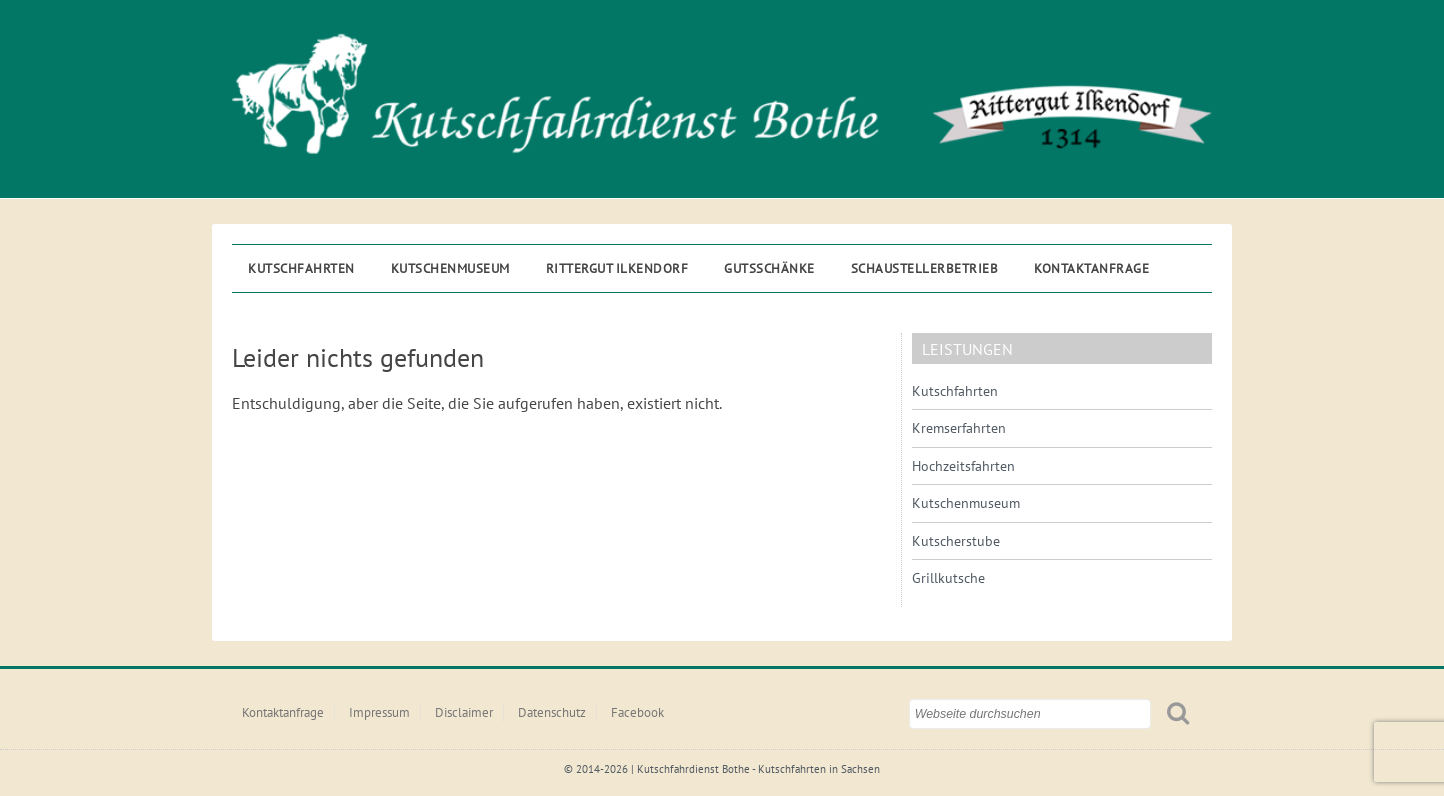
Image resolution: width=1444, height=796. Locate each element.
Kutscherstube (956, 541)
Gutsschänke (769, 268)
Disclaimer (464, 712)
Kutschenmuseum (450, 268)
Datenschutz (552, 712)
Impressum (379, 712)
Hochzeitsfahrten (963, 466)
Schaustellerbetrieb (925, 268)
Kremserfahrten (959, 428)
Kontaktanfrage (1091, 268)
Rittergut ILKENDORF (617, 268)
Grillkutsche (948, 578)
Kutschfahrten (301, 268)
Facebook (637, 712)
